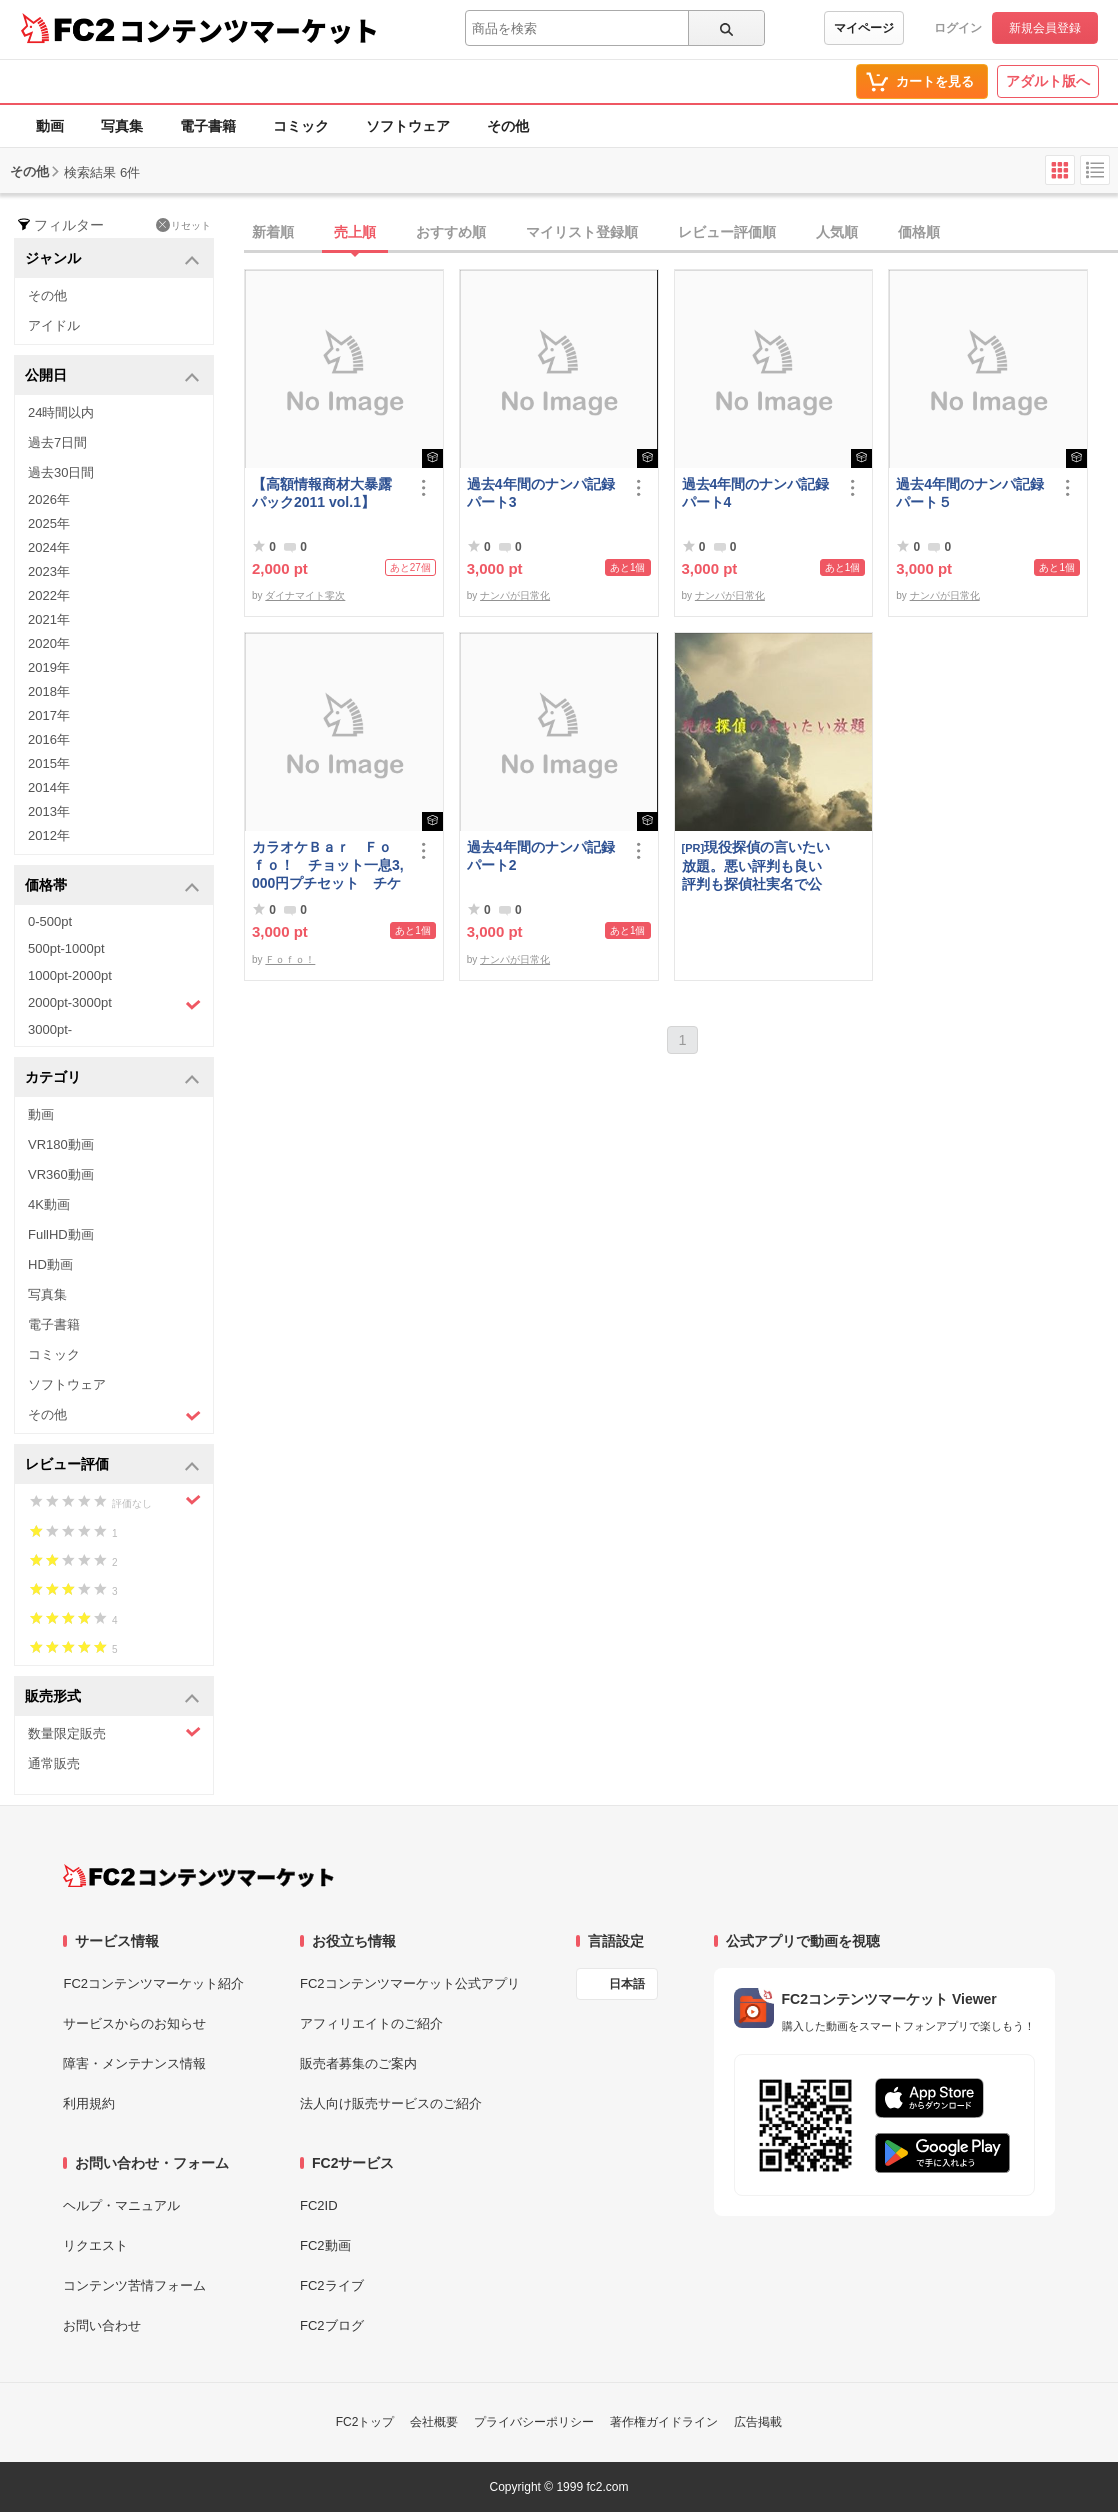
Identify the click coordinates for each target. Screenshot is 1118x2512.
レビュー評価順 (727, 232)
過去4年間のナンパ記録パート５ (970, 493)
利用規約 (89, 2103)
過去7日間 (57, 442)
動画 (50, 126)
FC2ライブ (332, 2285)
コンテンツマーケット (249, 30)
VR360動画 (61, 1174)
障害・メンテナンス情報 (134, 2063)
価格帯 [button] (112, 886)
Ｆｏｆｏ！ (290, 959)
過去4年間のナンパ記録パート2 (541, 856)
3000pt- (50, 1029)
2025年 (49, 523)
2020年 (49, 643)
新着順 (273, 232)
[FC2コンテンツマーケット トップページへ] (198, 1876)
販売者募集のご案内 (358, 2063)
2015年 (49, 763)
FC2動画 (325, 2245)
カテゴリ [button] (112, 1078)
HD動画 (50, 1264)
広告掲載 (758, 2422)
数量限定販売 (114, 1732)
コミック (301, 126)
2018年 (49, 691)
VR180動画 (61, 1144)
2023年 (49, 571)
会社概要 (434, 2422)
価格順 (919, 232)
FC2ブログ (332, 2325)
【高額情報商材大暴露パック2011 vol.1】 (322, 493)
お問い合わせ (102, 2325)
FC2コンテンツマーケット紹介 (153, 1983)
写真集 (122, 126)
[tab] (681, 233)
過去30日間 (61, 472)
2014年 (49, 787)
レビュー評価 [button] (112, 1465)
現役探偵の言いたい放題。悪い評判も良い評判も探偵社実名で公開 (756, 865)
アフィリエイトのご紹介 (371, 2023)
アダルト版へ (1048, 81)
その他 (508, 126)
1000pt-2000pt (70, 975)
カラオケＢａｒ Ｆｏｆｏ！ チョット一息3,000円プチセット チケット (328, 865)
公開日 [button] (112, 376)
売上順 (355, 232)
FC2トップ (365, 2422)
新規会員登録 (1045, 28)
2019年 (49, 667)
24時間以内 (61, 412)
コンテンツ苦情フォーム (134, 2285)
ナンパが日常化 (515, 595)
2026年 (49, 499)
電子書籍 (208, 126)
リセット (183, 225)
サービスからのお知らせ (134, 2023)
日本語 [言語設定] (627, 1984)
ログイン (958, 28)
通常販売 (54, 1763)
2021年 (49, 619)
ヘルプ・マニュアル (121, 2205)
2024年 (49, 547)
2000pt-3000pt (114, 1004)
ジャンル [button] (112, 259)
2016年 (49, 739)
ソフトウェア (408, 126)
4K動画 (49, 1204)
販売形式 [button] (112, 1697)
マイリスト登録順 (582, 232)
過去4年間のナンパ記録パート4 (756, 493)
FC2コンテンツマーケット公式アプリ (410, 1983)
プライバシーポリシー (534, 2422)
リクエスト (95, 2245)
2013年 (49, 811)
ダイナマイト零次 (305, 595)
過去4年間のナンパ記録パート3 (541, 493)
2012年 (49, 835)
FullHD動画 (61, 1234)
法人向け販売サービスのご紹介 (391, 2103)
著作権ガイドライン (664, 2422)
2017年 (49, 715)
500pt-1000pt (66, 948)
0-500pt (50, 921)
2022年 (49, 595)
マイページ (864, 28)
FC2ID (319, 2205)
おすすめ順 (451, 232)
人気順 (837, 232)
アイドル (54, 325)
